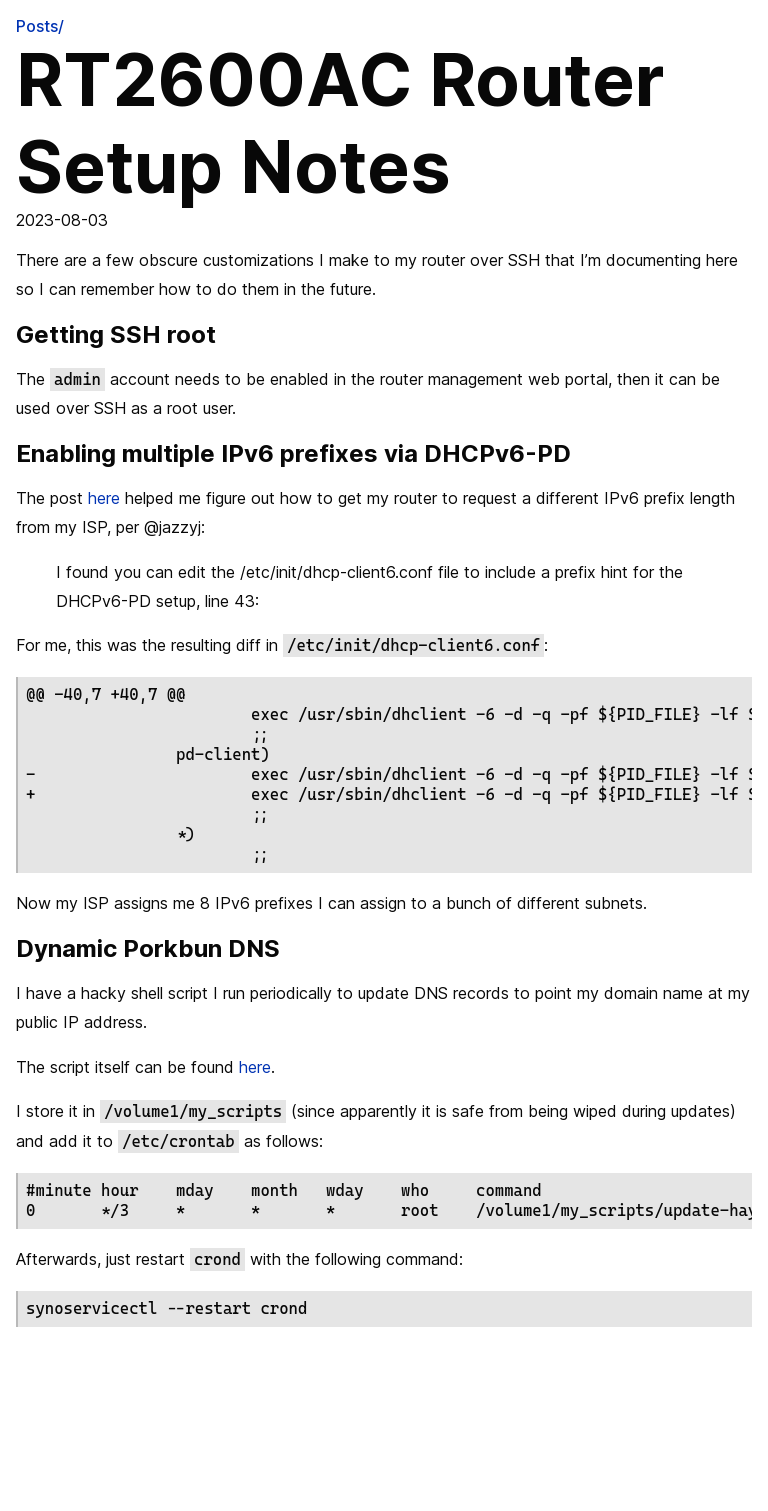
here (104, 498)
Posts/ (40, 26)
